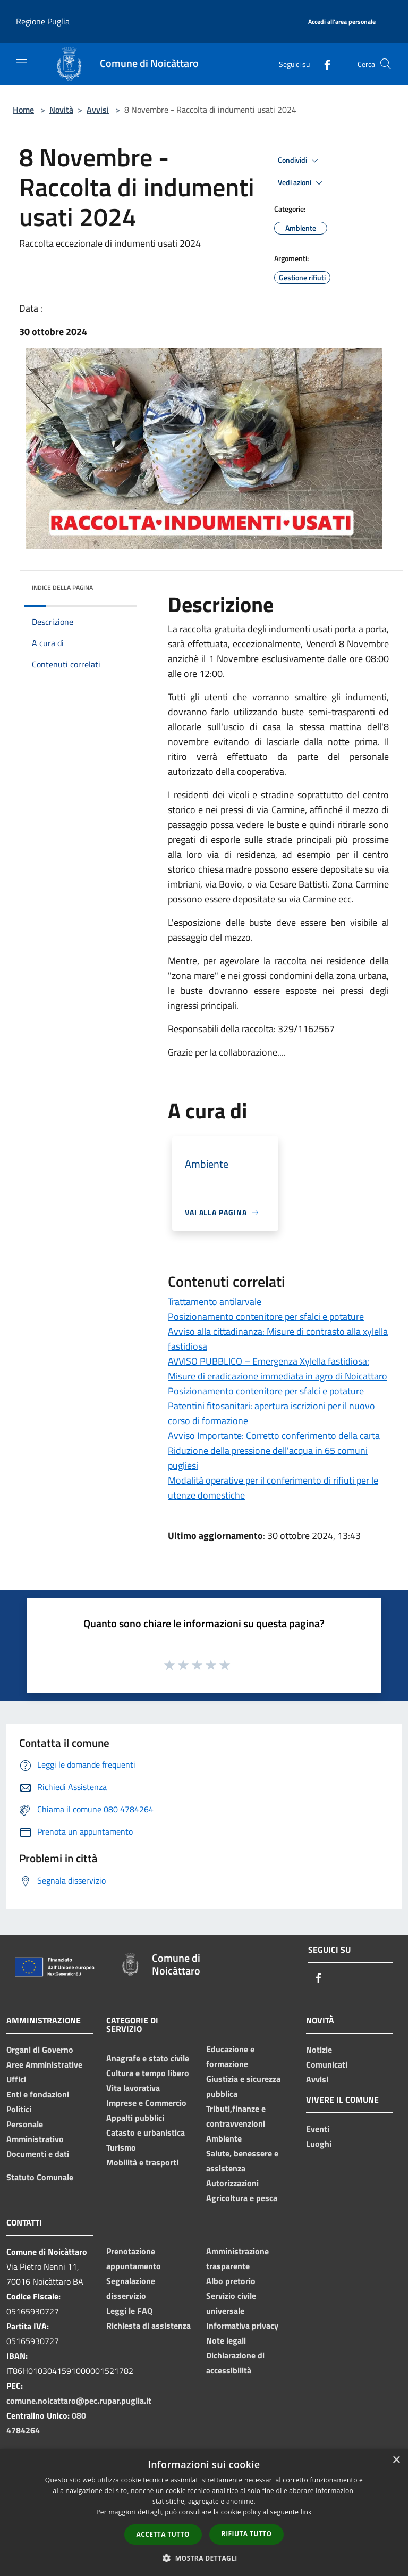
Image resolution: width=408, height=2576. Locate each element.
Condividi (299, 160)
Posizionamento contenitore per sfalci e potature (266, 1316)
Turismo (121, 2147)
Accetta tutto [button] (163, 2534)
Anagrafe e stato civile (147, 2058)
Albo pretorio (231, 2280)
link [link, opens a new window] (306, 2511)
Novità (61, 109)
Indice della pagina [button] (62, 587)
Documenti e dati (37, 2153)
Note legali (226, 2340)
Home (23, 109)
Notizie (319, 2049)
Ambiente (224, 2138)
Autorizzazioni (232, 2183)
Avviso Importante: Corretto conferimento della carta (274, 1435)
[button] (204, 2558)
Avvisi (98, 109)
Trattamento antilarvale (214, 1301)
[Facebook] (323, 63)
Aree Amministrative (44, 2064)
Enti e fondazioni (37, 2094)
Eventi (317, 2128)
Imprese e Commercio (146, 2102)
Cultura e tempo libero (147, 2073)
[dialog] (204, 2512)
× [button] (396, 2460)
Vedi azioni (302, 183)
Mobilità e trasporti (142, 2162)
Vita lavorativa (133, 2087)
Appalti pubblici (135, 2117)
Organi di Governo (39, 2049)
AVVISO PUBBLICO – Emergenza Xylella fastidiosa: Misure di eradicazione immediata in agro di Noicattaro (277, 1368)
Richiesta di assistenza (148, 2325)
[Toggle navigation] (21, 62)
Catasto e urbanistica (145, 2132)
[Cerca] (385, 63)
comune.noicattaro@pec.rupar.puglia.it (78, 2400)
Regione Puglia (43, 21)
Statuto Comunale (39, 2177)
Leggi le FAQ (129, 2310)
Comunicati (326, 2064)
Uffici (16, 2079)
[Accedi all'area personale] (342, 22)
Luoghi (319, 2143)
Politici (18, 2109)
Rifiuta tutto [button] (247, 2533)
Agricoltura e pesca (241, 2198)
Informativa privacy (242, 2325)
